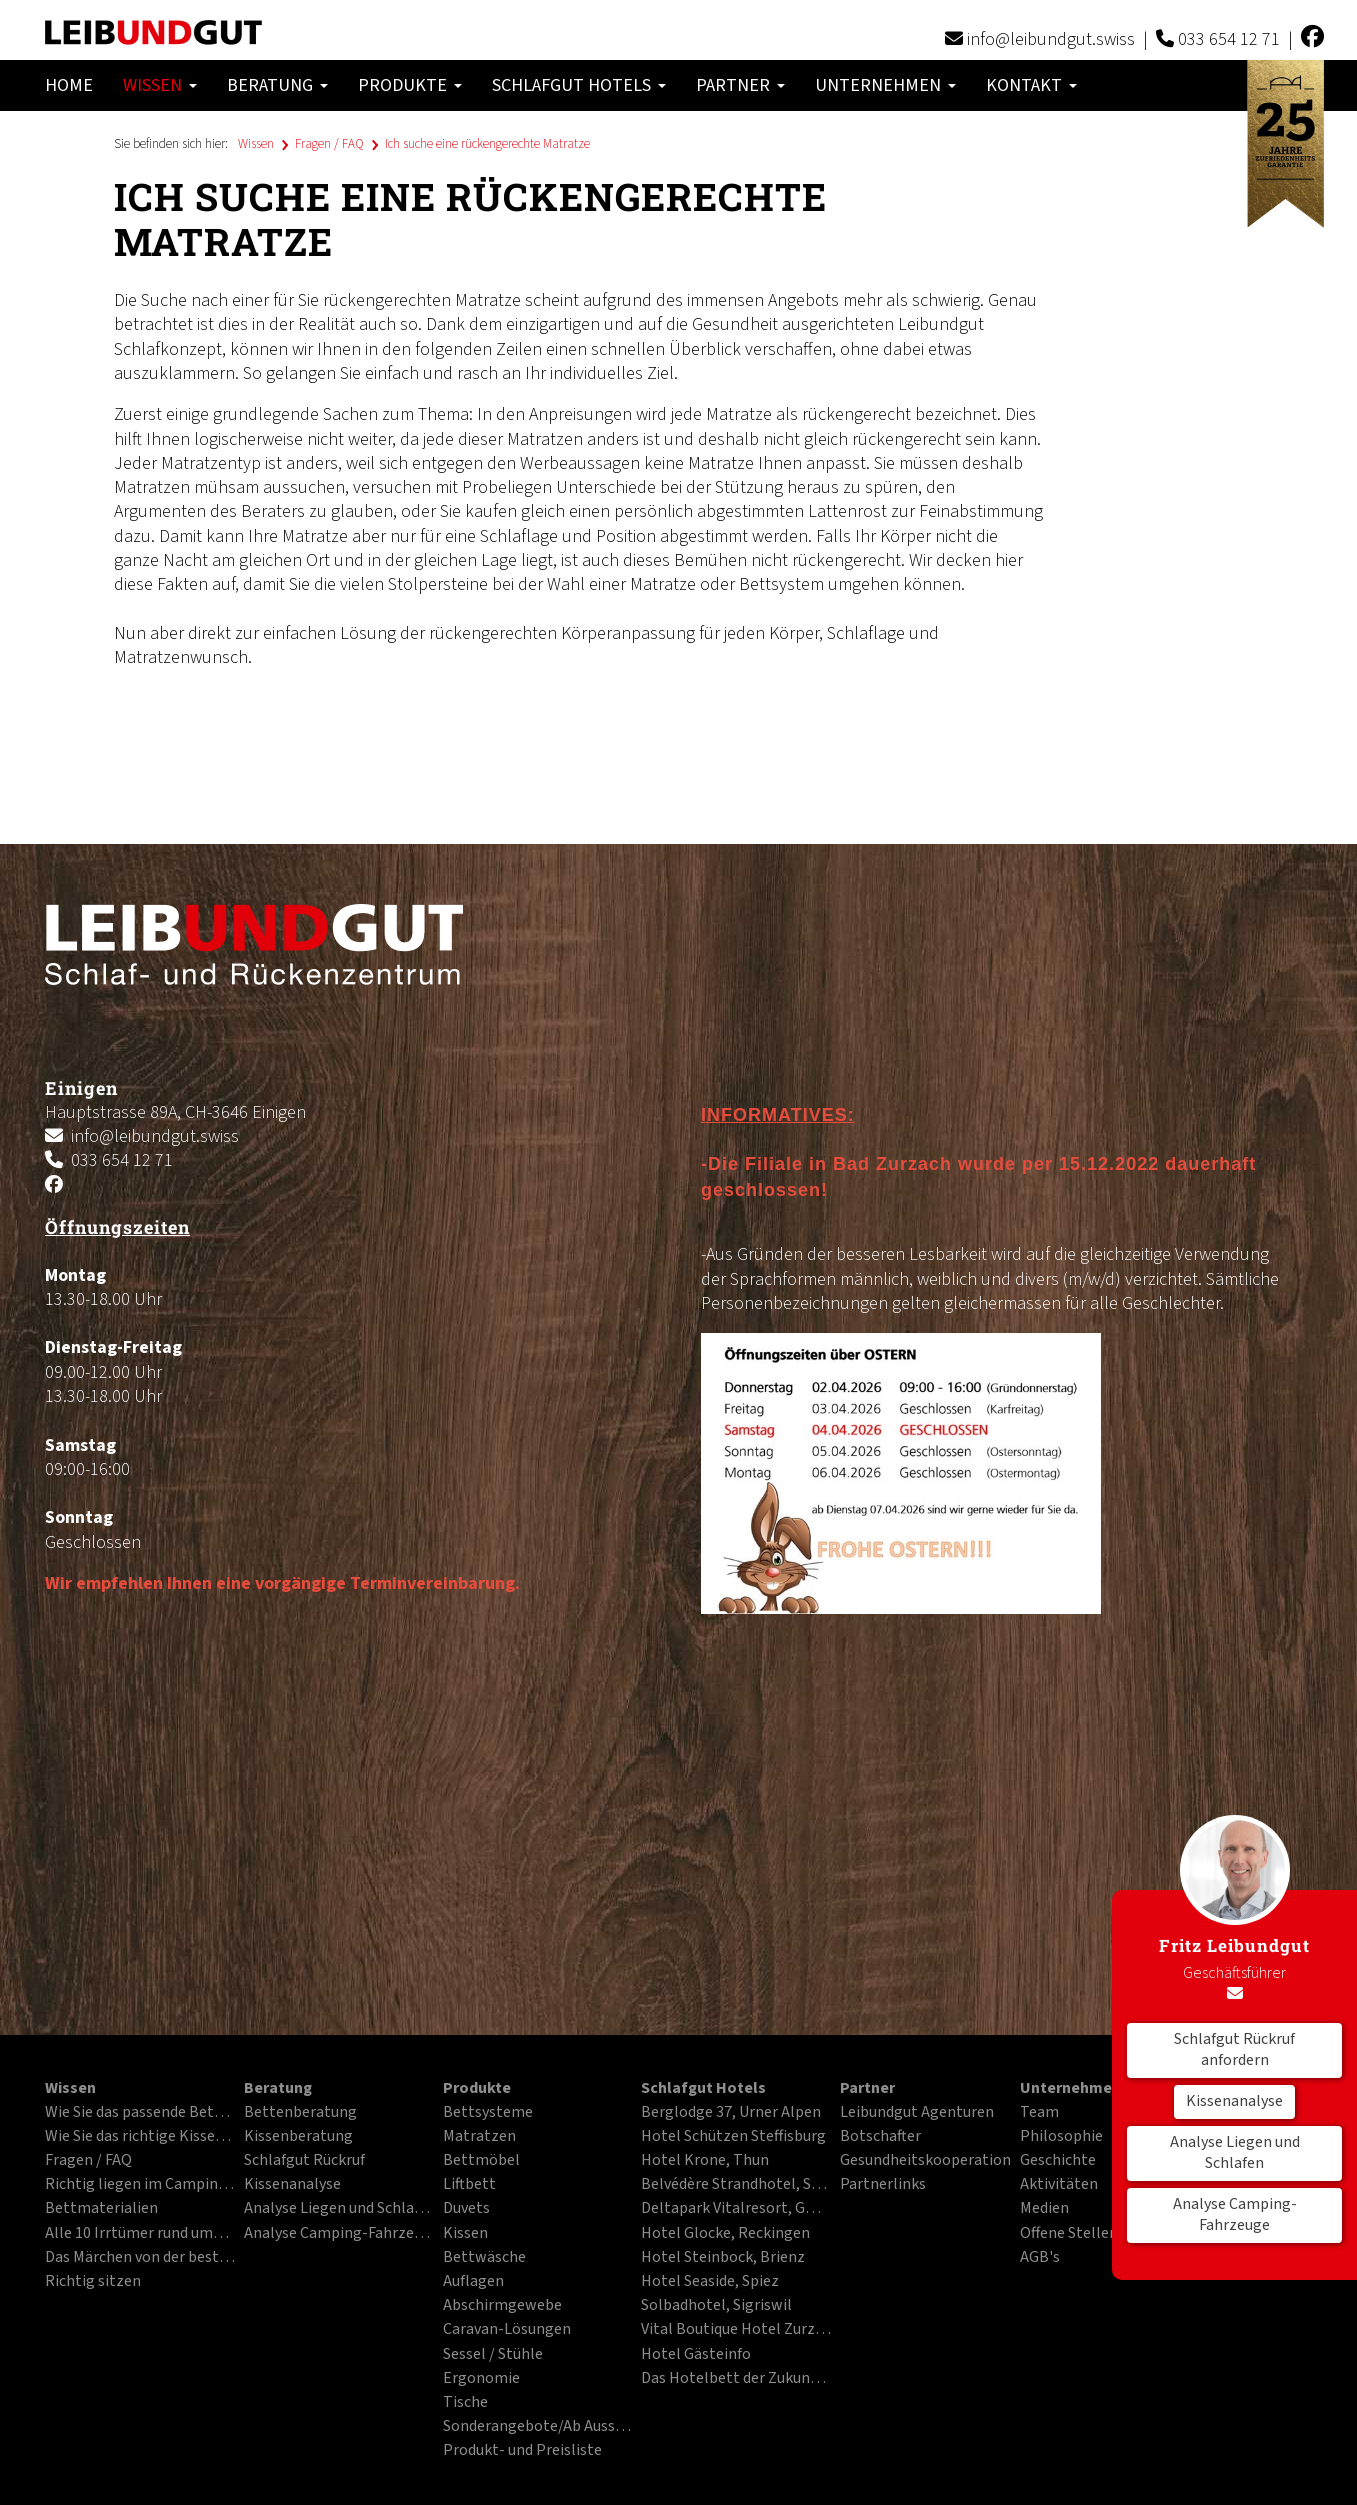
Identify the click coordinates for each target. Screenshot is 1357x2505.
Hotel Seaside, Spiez (710, 2282)
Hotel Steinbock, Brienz (723, 2258)
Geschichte (1058, 2161)
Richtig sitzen (93, 2282)
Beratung (277, 85)
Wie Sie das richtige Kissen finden (140, 2137)
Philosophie (1061, 2137)
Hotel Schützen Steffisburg (733, 2137)
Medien (1044, 2209)
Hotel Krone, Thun (705, 2161)
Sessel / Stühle (493, 2355)
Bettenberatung (300, 2113)
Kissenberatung (298, 2137)
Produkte (410, 85)
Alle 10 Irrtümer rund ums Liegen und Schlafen (140, 2234)
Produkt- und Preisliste (522, 2451)
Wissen (160, 85)
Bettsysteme (488, 2113)
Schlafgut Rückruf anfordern (1234, 2050)
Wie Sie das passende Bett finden (140, 2113)
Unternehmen (885, 85)
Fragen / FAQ (329, 144)
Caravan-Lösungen (507, 2330)
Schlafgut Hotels (579, 85)
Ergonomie (481, 2379)
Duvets (466, 2209)
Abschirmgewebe (502, 2306)
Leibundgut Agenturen (917, 2113)
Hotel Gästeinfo (696, 2355)
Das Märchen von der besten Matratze (140, 2258)
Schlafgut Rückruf (304, 2161)
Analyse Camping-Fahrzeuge (1235, 2215)
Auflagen (473, 2282)
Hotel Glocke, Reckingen (725, 2234)
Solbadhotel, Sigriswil (716, 2306)
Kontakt (1031, 85)
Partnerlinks (883, 2185)
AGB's (1040, 2258)
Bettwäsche (484, 2258)
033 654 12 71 (1229, 39)
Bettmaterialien (101, 2209)
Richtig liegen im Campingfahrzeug (140, 2185)
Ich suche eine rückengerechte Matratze (487, 144)
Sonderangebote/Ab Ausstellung (538, 2427)
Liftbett (469, 2185)
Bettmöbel (481, 2161)
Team (1039, 2113)
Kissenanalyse (1234, 2101)
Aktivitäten (1059, 2185)
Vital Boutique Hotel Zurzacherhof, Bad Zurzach (736, 2330)
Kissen (465, 2234)
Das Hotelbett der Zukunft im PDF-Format (736, 2379)
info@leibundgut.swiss (1051, 39)
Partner (740, 85)
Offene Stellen (1069, 2234)
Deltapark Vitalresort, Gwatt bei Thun (736, 2209)
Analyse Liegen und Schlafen (1235, 2153)
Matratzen (479, 2137)
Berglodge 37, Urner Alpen (731, 2113)
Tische (465, 2403)
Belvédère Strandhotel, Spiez (736, 2185)
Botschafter (880, 2137)
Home (69, 85)
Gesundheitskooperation (925, 2161)
